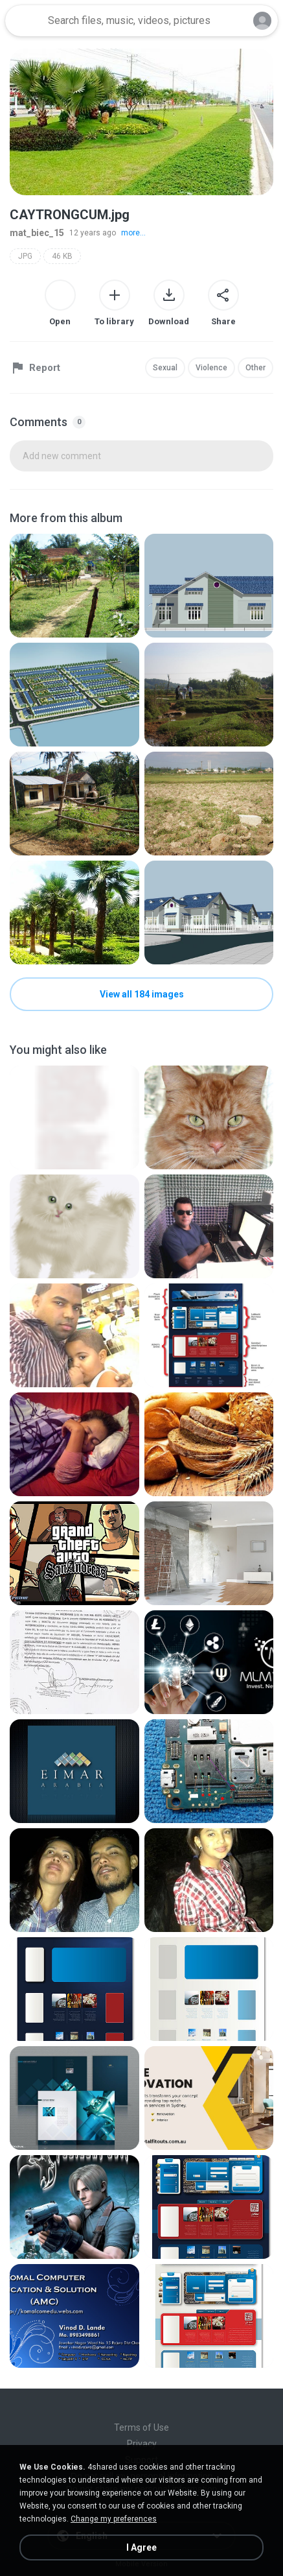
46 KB (62, 256)
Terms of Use (141, 2427)
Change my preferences (114, 2518)
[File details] (74, 586)
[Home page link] (24, 20)
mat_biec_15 (37, 233)
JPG (25, 256)
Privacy (142, 2444)
